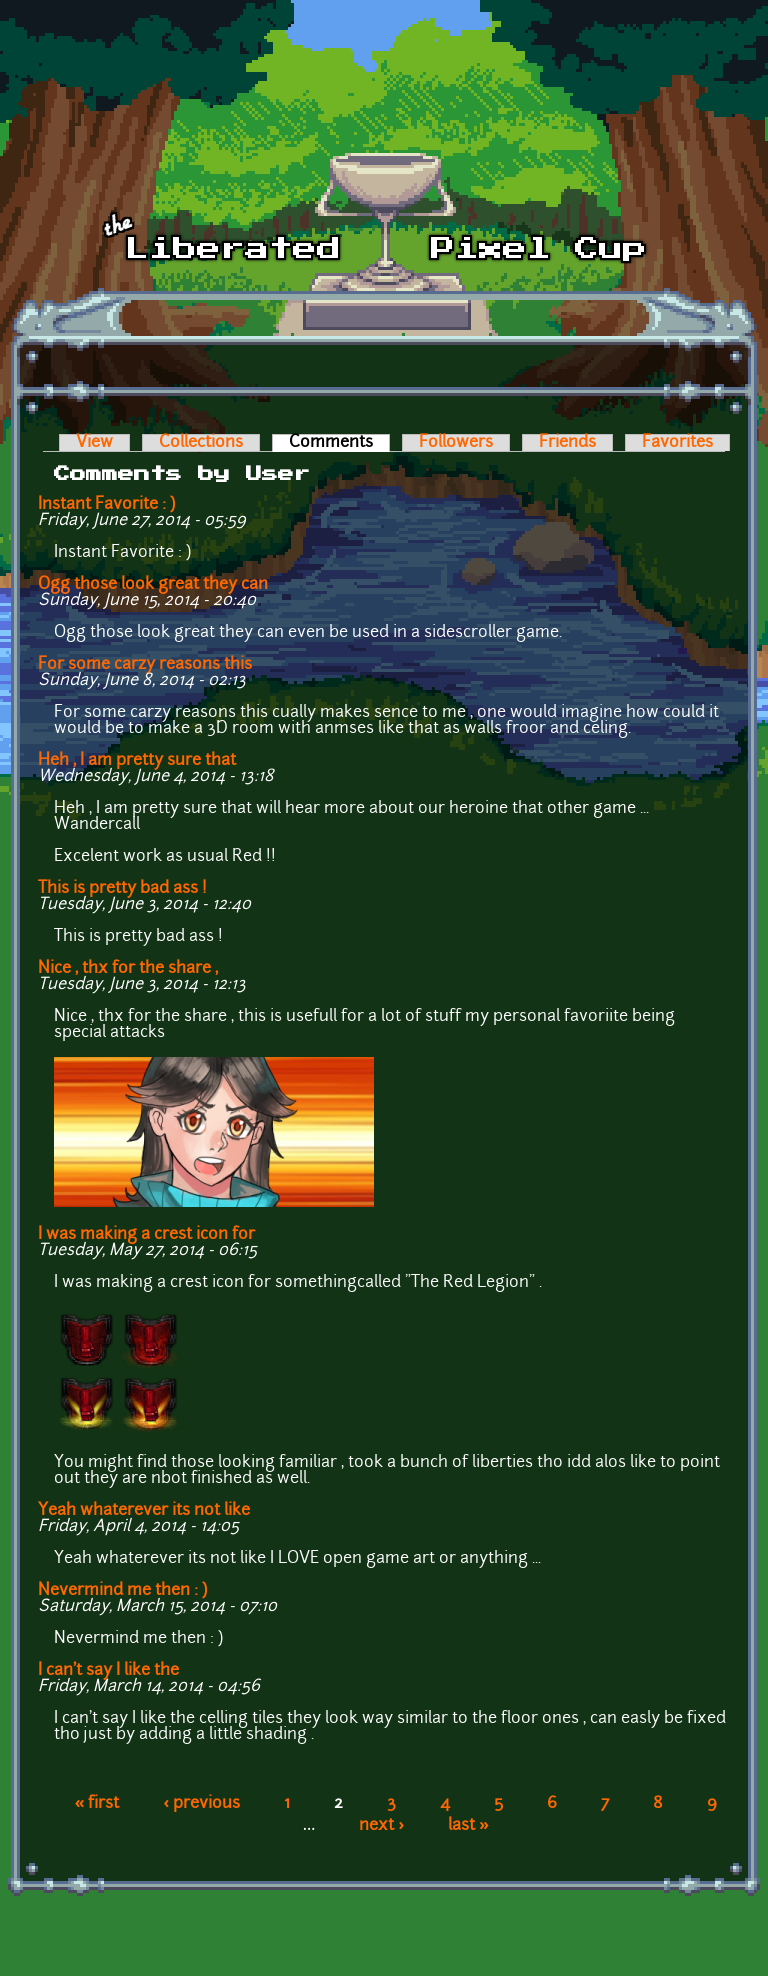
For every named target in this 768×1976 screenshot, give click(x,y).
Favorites (677, 443)
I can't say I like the (108, 1671)
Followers (456, 443)
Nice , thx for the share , (128, 969)
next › (381, 1826)
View (94, 443)
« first (97, 1804)
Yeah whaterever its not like (144, 1511)
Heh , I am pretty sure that (137, 761)
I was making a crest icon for (146, 1235)
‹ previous (201, 1804)
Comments (339, 443)
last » (468, 1826)
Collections (201, 443)
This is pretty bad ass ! (122, 889)
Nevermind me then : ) (124, 1591)
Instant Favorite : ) (106, 505)
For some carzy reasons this (145, 665)
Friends (567, 443)
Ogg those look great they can (153, 585)
